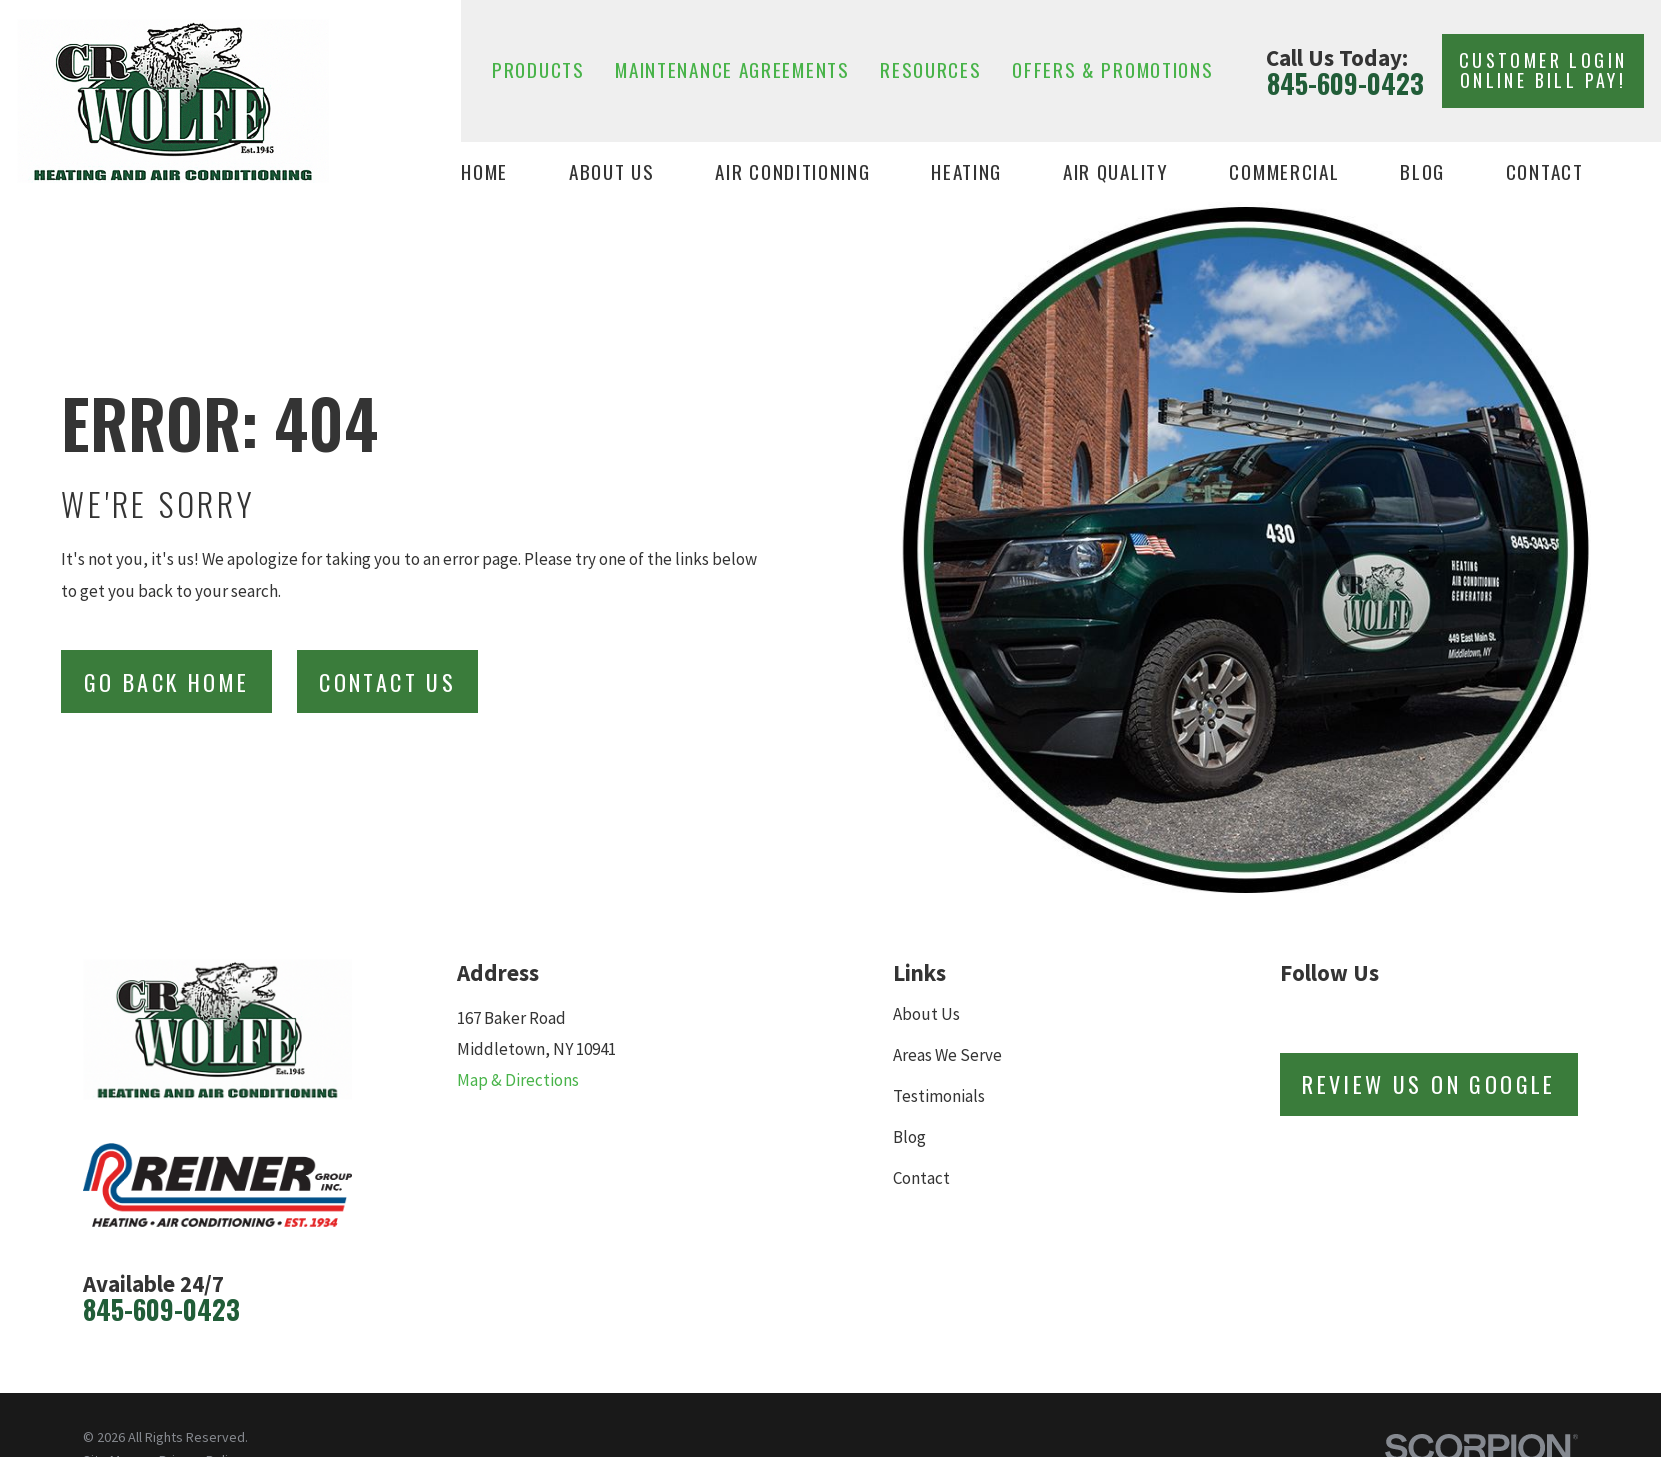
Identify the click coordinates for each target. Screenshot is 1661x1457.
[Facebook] (1341, 1015)
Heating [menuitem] (966, 172)
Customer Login (1543, 70)
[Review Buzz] (1292, 1015)
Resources (930, 69)
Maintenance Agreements (732, 69)
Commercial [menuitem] (1284, 172)
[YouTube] (1489, 1015)
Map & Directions (518, 1080)
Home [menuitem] (484, 172)
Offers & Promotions (1112, 69)
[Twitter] (1391, 1015)
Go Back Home (167, 682)
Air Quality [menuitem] (1116, 172)
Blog (909, 1137)
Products (538, 69)
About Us (926, 1014)
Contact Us (387, 682)
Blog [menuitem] (1422, 172)
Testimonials (939, 1096)
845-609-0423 (1345, 84)
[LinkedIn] (1440, 1015)
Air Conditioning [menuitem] (792, 172)
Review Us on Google (1429, 1084)
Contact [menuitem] (1545, 172)
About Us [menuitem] (612, 172)
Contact (921, 1178)
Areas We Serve (947, 1055)
